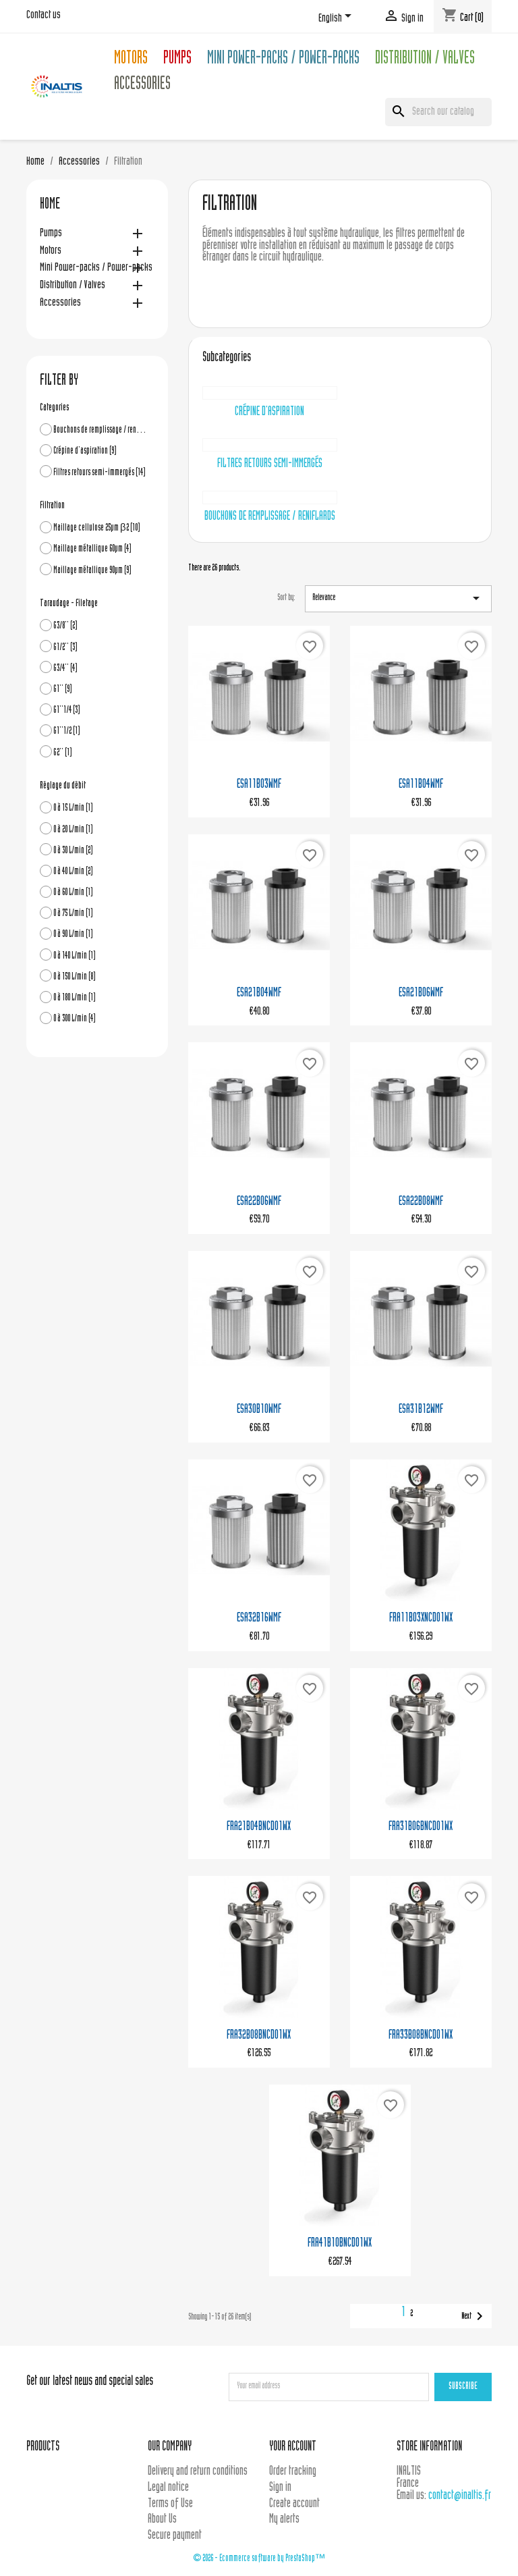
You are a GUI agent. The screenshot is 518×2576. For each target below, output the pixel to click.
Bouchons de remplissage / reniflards (100, 430)
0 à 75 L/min (73, 914)
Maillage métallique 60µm (92, 549)
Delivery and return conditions (198, 2471)
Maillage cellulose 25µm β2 (96, 528)
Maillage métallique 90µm (92, 571)
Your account (292, 2447)
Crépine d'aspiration (85, 451)
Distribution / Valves (425, 60)
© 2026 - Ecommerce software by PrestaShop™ (259, 2559)
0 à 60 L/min (73, 893)
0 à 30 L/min (73, 851)
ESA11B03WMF (259, 784)
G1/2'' (65, 648)
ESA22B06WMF (259, 1202)
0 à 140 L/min (74, 956)
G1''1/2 (66, 731)
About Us (162, 2519)
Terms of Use (170, 2504)
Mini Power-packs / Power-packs (283, 60)
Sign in (280, 2487)
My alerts (284, 2519)
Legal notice (168, 2487)
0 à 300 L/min (74, 1019)
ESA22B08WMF (421, 1202)
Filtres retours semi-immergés (99, 473)
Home (50, 205)
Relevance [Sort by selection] (398, 598)
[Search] (438, 112)
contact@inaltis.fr (459, 2496)
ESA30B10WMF (259, 1409)
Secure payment (175, 2535)
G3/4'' (65, 669)
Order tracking (292, 2471)
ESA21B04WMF (259, 993)
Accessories (142, 85)
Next (474, 2316)
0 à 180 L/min (74, 998)
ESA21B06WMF (421, 993)
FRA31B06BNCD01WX (420, 1827)
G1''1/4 (66, 710)
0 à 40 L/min (73, 872)
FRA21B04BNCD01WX (259, 1827)
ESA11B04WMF (421, 784)
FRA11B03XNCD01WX (421, 1618)
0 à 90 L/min (73, 935)
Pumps (177, 60)
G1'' (62, 690)
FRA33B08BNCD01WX (420, 2035)
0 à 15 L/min (73, 808)
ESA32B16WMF (259, 1618)
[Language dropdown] (337, 18)
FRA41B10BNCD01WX (340, 2243)
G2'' (62, 753)
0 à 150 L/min (74, 977)
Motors (131, 60)
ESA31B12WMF (421, 1409)
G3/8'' (65, 626)
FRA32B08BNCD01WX (259, 2035)
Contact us (43, 15)
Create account (294, 2504)
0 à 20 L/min (73, 830)
